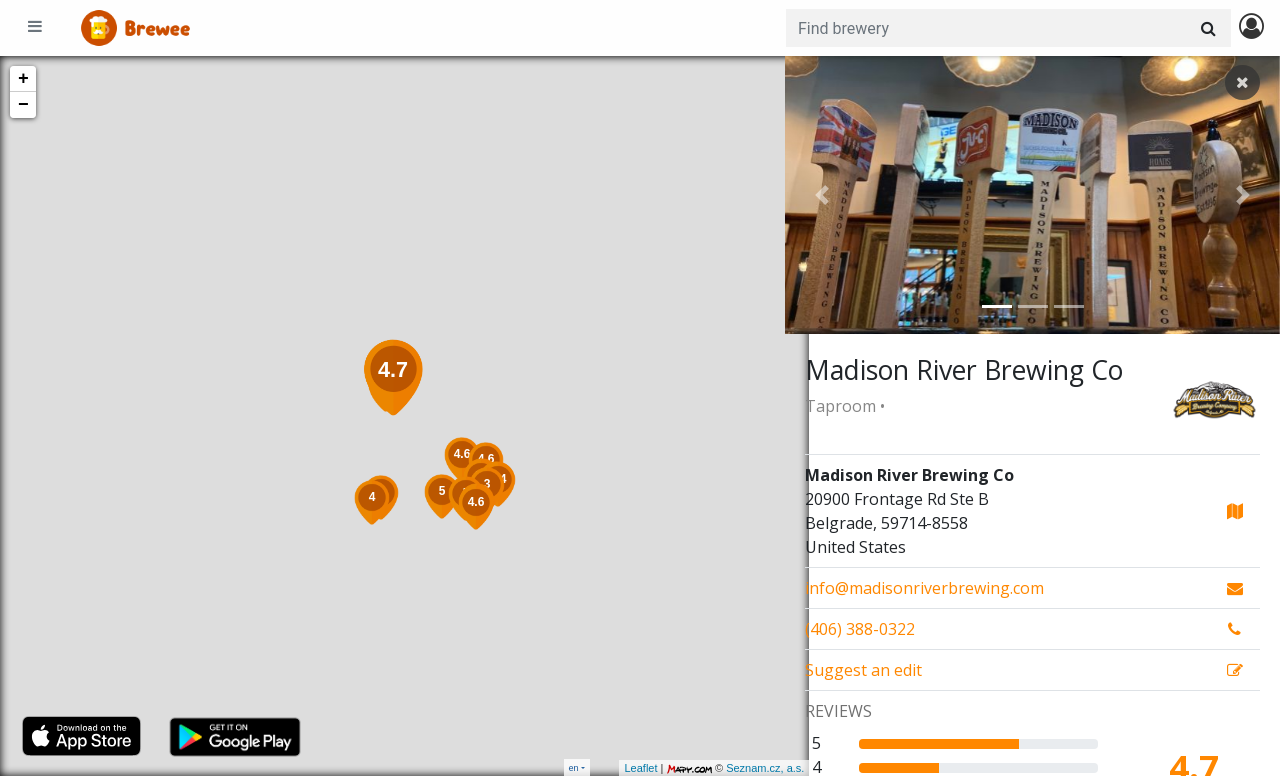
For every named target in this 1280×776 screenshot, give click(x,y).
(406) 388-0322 (860, 629)
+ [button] (23, 79)
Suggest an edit (863, 670)
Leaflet (616, 768)
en (574, 767)
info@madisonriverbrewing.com (924, 588)
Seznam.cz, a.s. (741, 768)
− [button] (23, 105)
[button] (822, 195)
